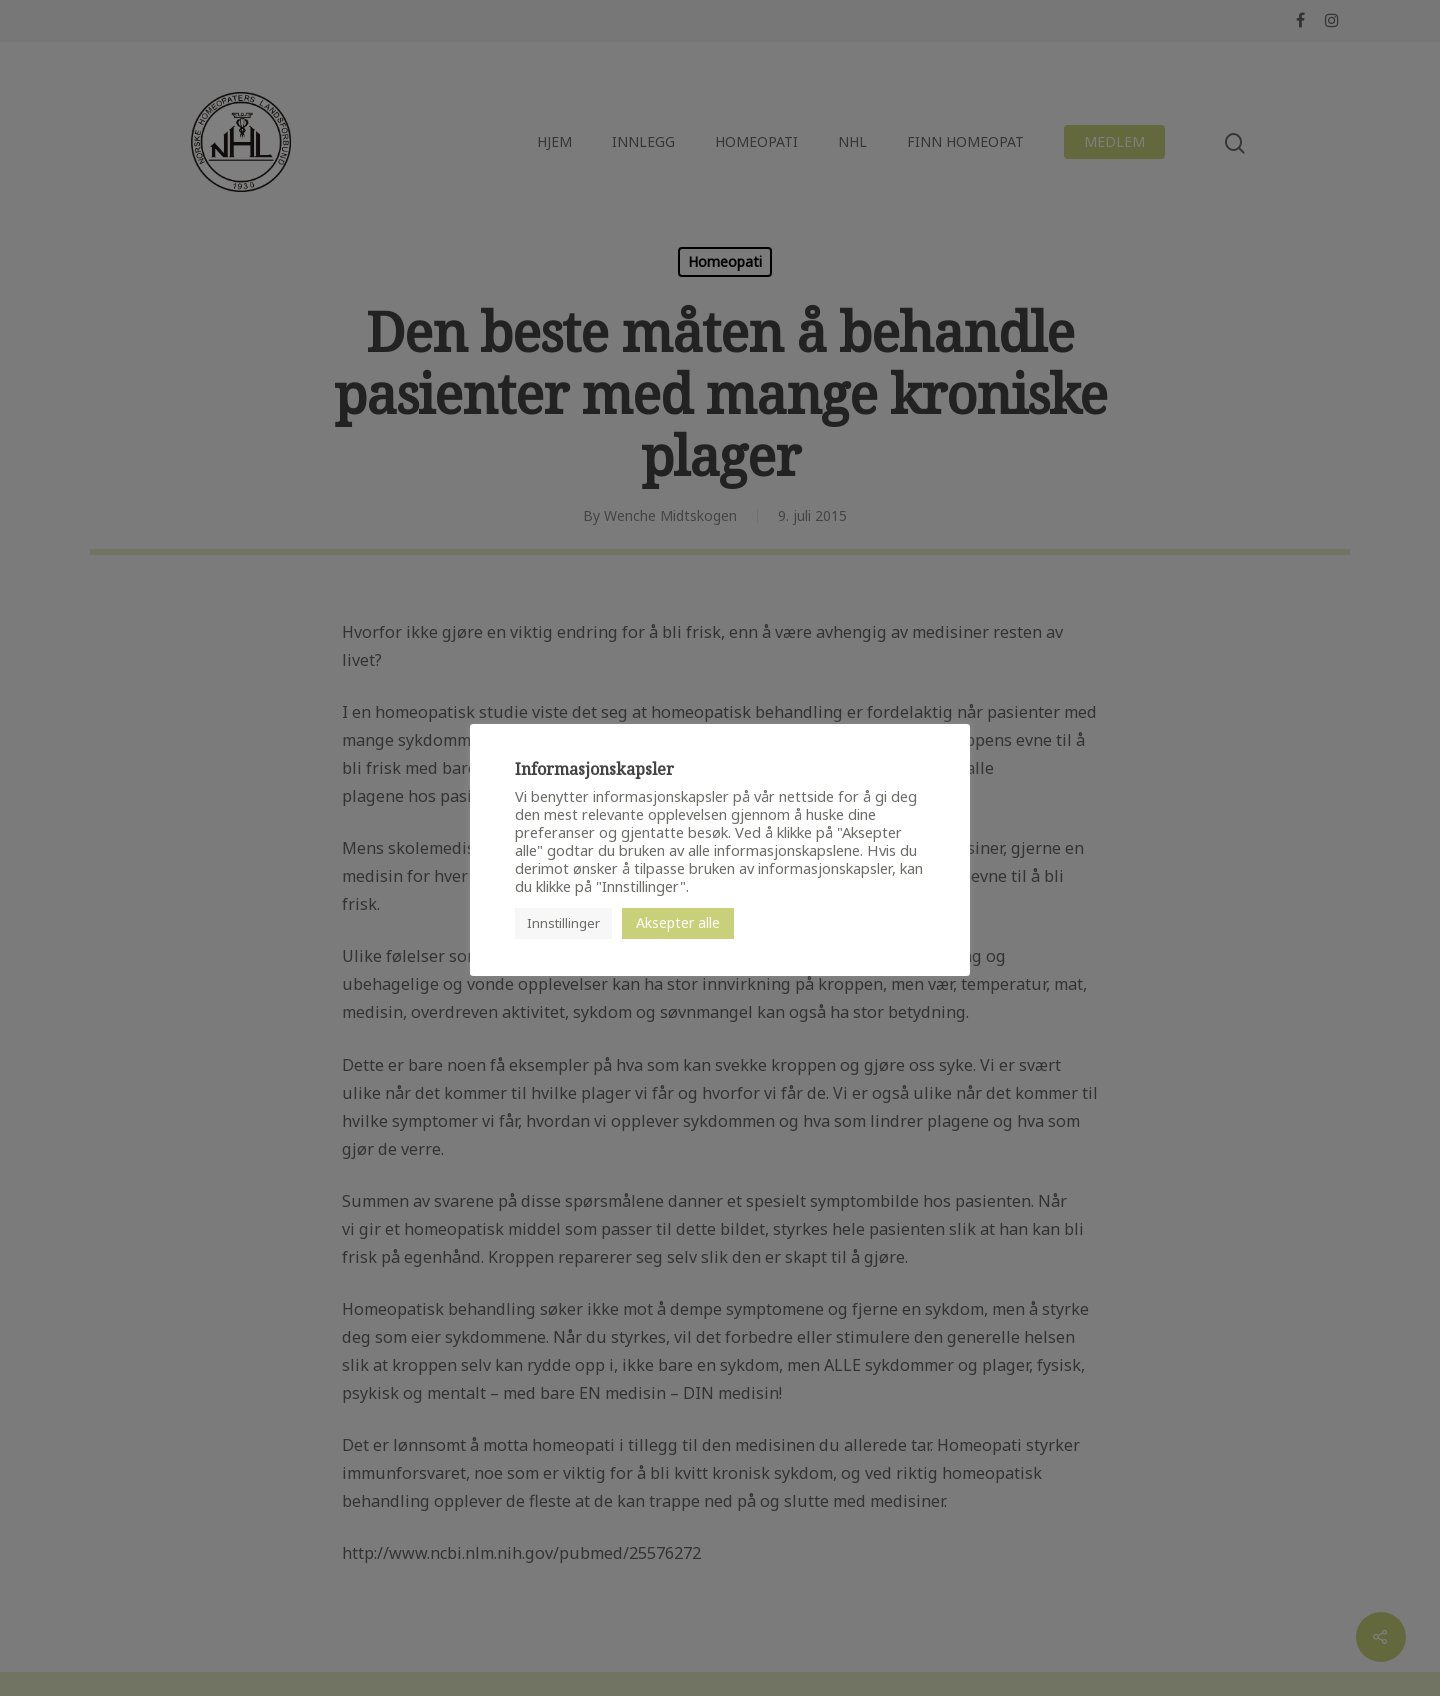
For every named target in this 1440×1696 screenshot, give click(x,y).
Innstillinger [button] (563, 923)
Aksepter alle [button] (678, 922)
